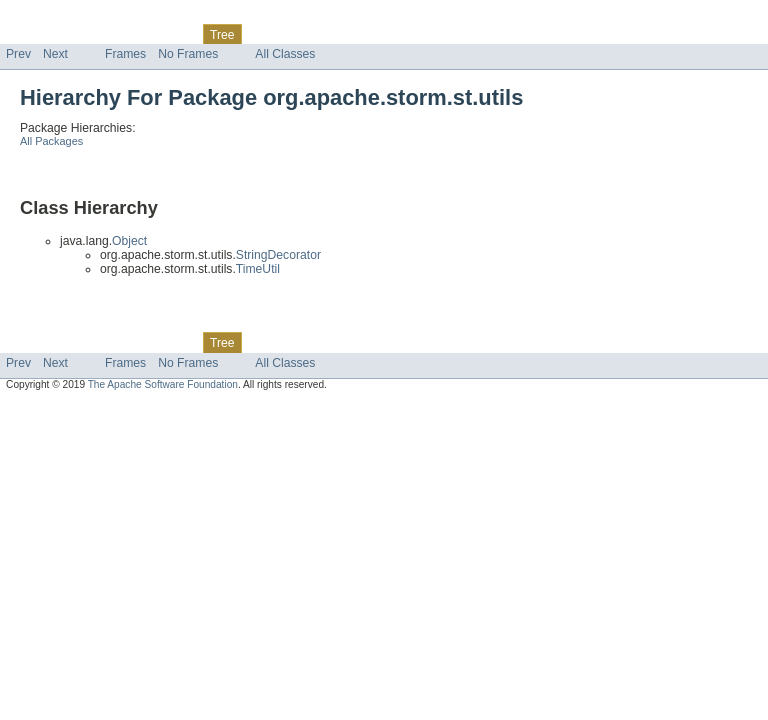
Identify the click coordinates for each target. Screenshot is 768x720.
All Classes (285, 54)
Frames (125, 54)
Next (55, 54)
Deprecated (284, 34)
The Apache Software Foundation (163, 384)
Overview (31, 34)
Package (92, 34)
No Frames (188, 54)
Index (342, 34)
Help (381, 34)
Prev (18, 54)
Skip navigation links (55, 17)
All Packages (51, 141)
